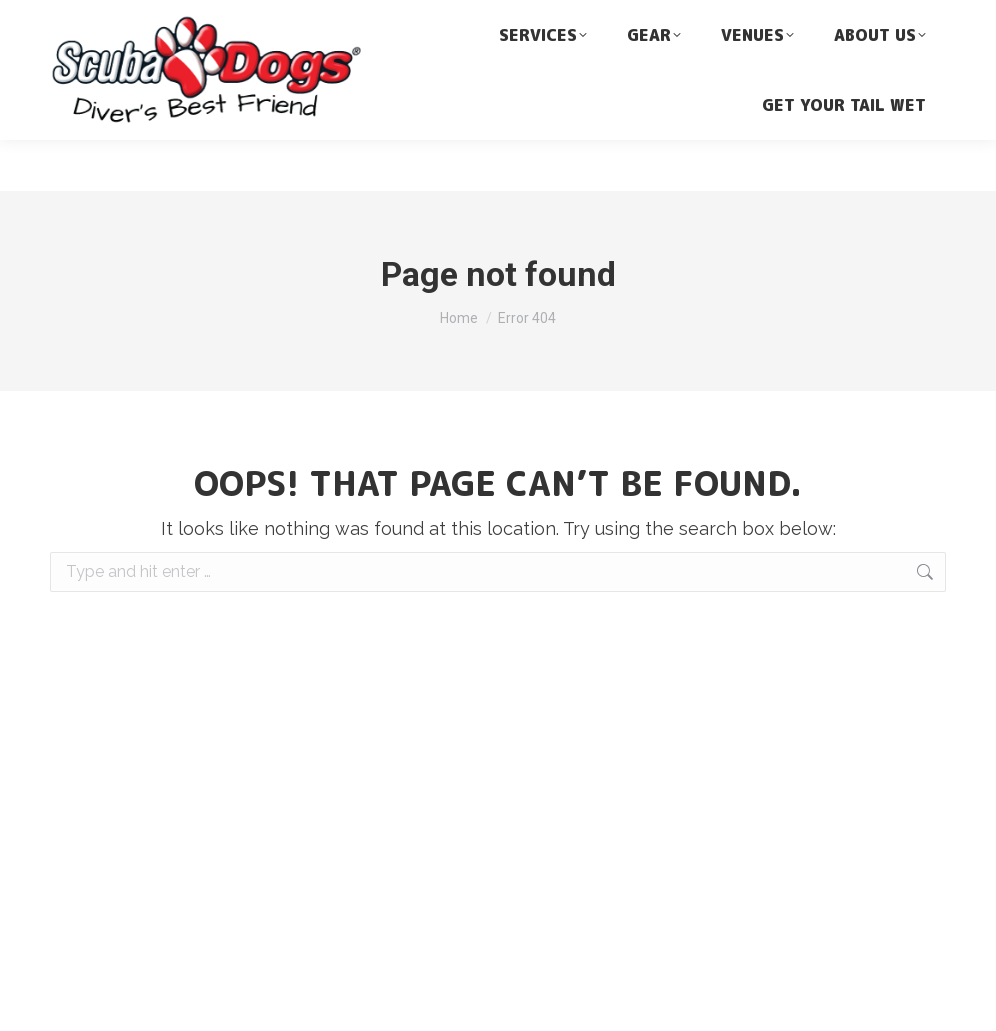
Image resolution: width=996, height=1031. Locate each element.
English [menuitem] (777, 35)
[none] (846, 35)
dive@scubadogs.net (270, 12)
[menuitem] (846, 35)
